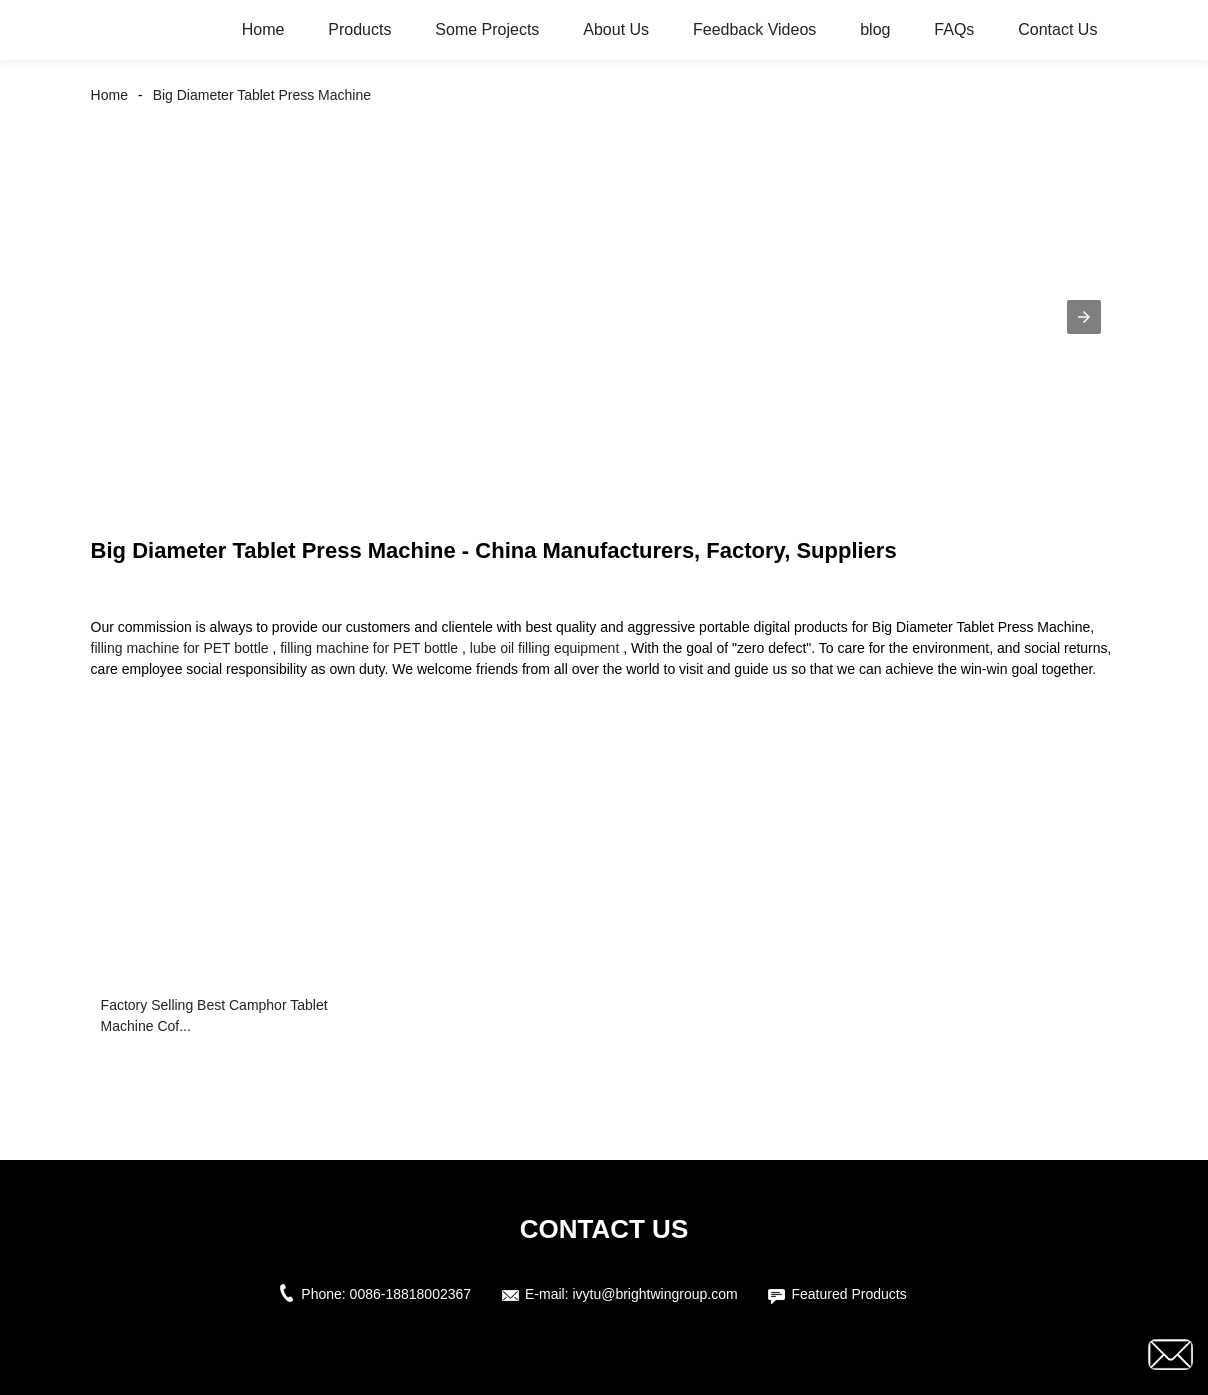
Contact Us (1057, 29)
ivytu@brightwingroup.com (654, 1294)
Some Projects (487, 29)
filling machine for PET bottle (180, 648)
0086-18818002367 (410, 1294)
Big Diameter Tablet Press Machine (262, 95)
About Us (616, 29)
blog (875, 29)
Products (359, 29)
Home (263, 29)
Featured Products (848, 1294)
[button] (1084, 317)
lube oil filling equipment (544, 648)
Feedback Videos (754, 29)
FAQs (954, 29)
